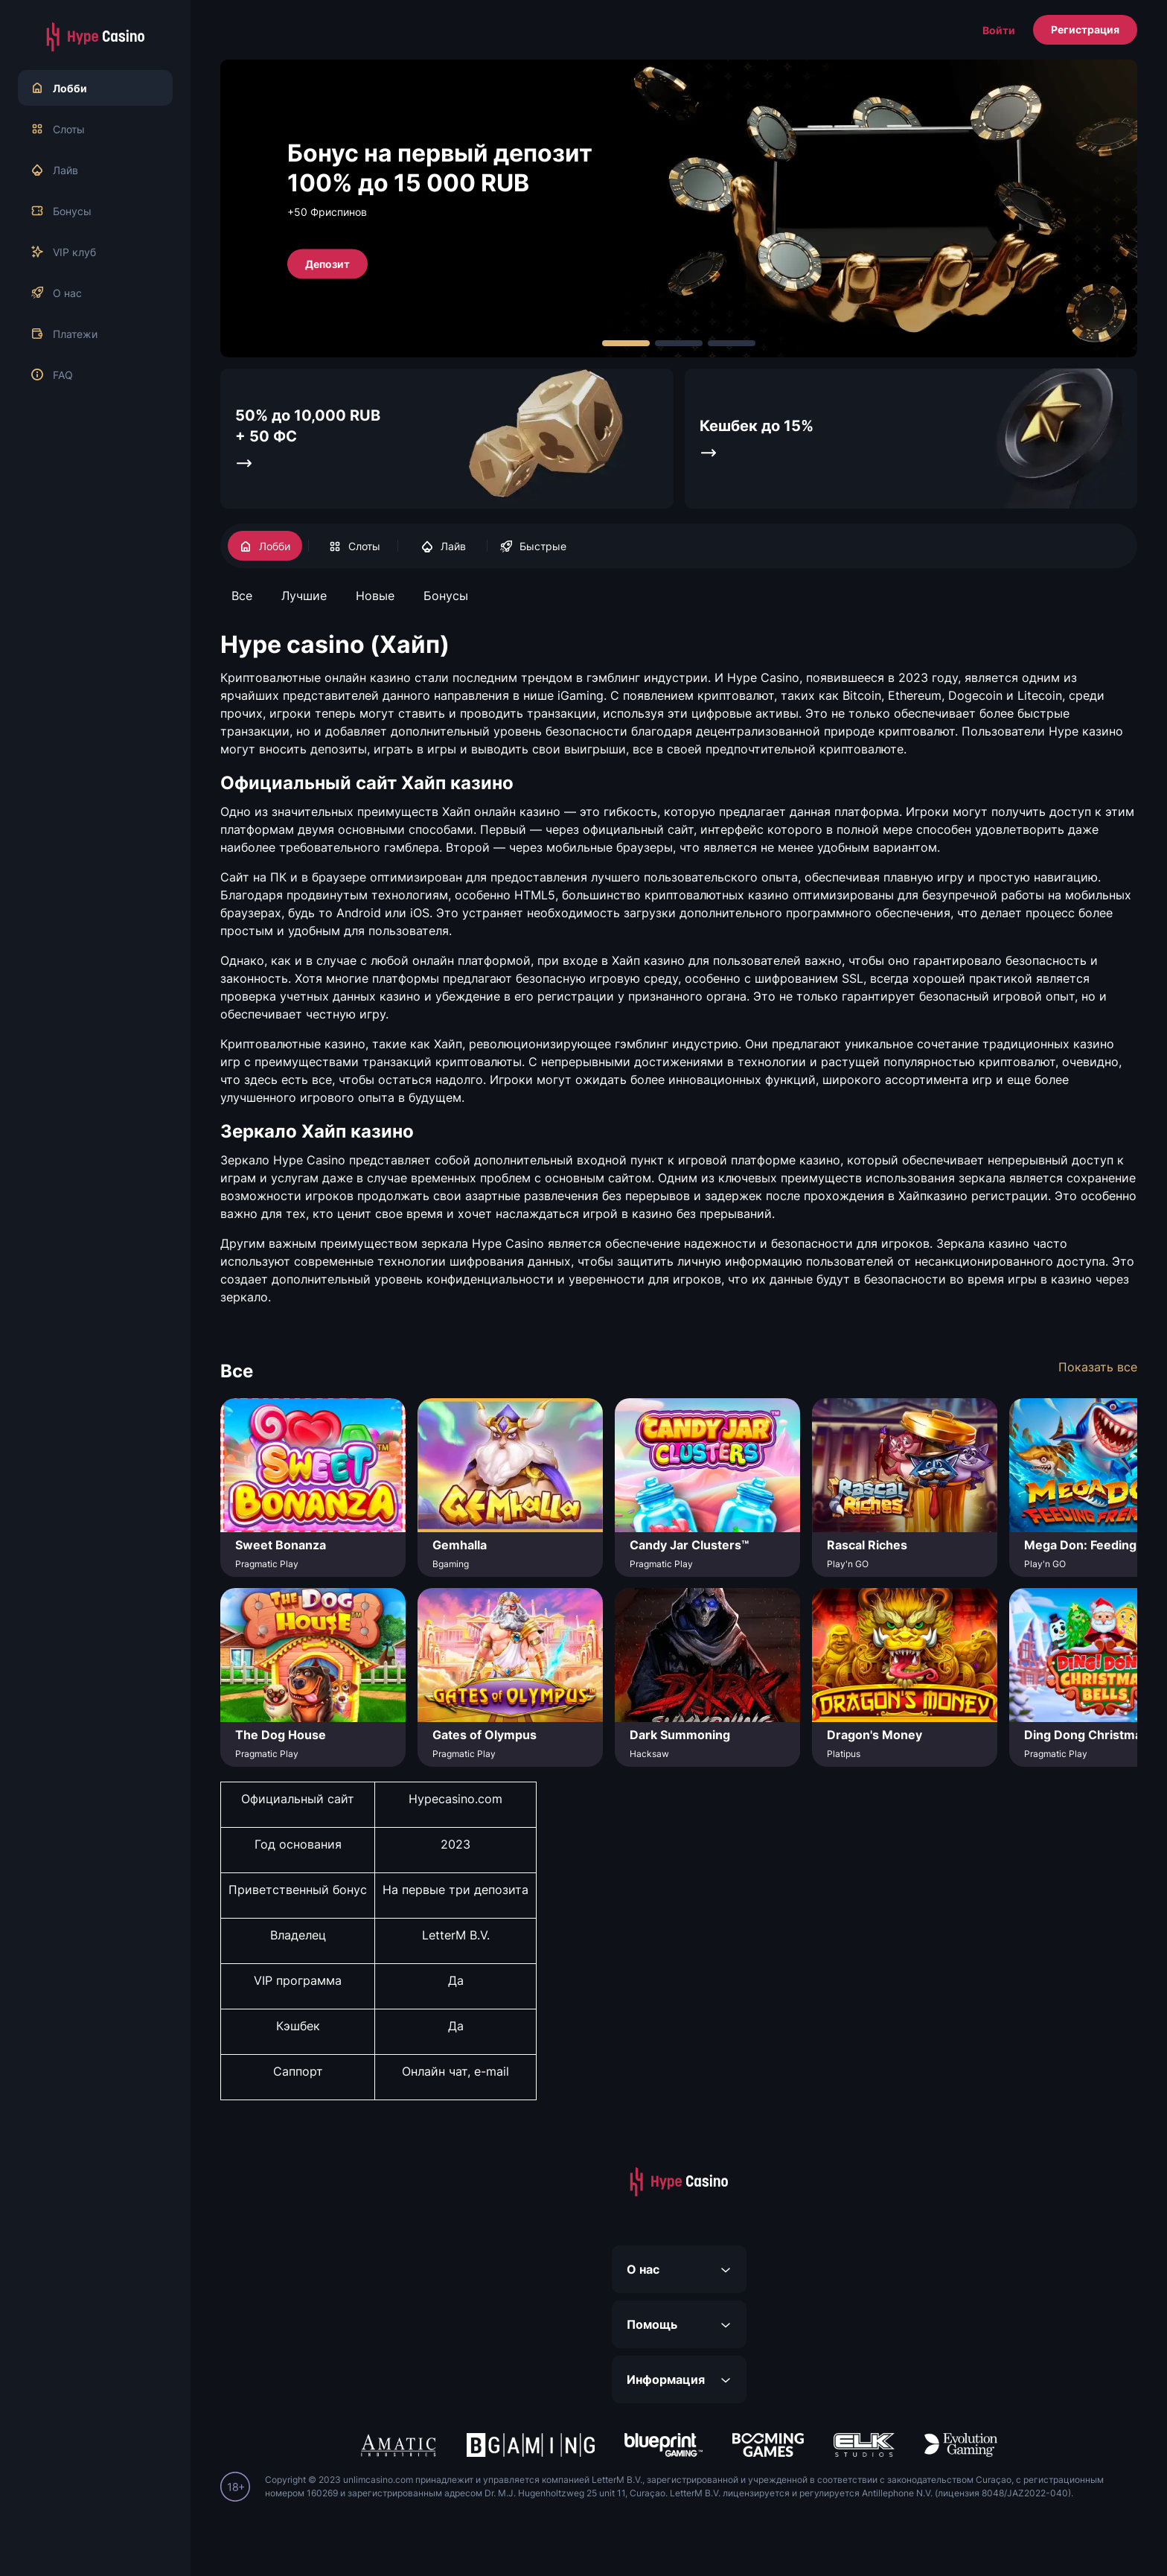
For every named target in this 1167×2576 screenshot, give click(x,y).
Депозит (327, 263)
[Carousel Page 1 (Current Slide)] (626, 343)
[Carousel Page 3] (731, 343)
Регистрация (1085, 29)
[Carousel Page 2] (679, 343)
